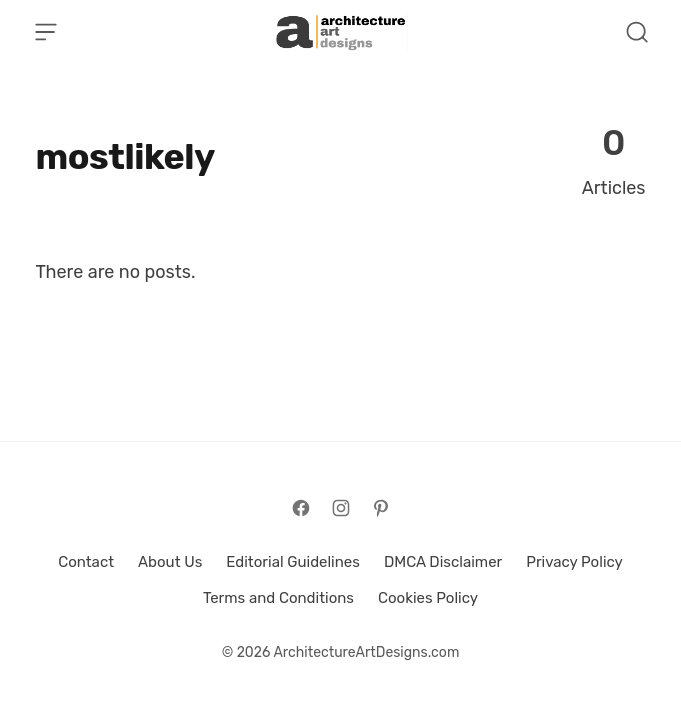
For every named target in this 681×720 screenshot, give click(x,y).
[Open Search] (637, 32)
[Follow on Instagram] (341, 508)
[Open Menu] (46, 32)
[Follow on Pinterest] (381, 508)
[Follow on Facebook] (301, 508)
